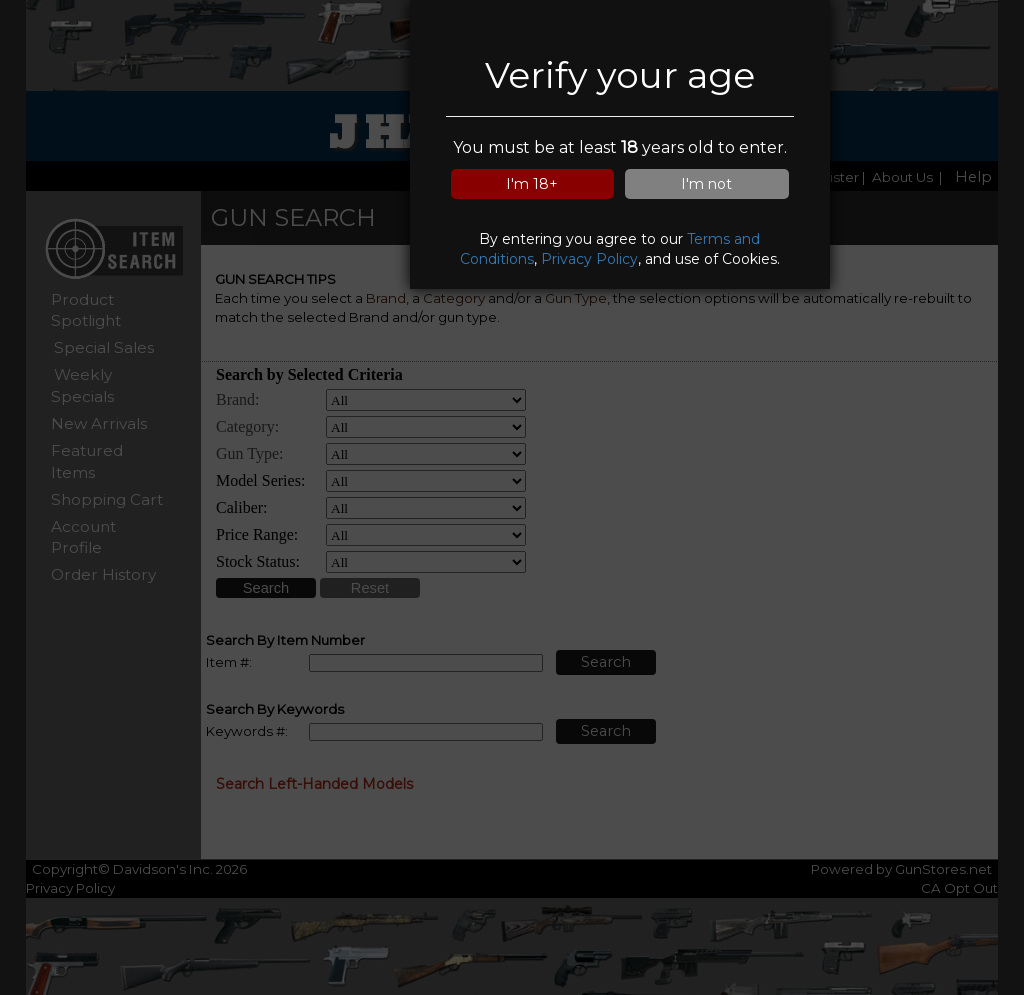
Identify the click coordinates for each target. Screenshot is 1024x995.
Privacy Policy (589, 259)
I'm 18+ (532, 184)
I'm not (706, 184)
